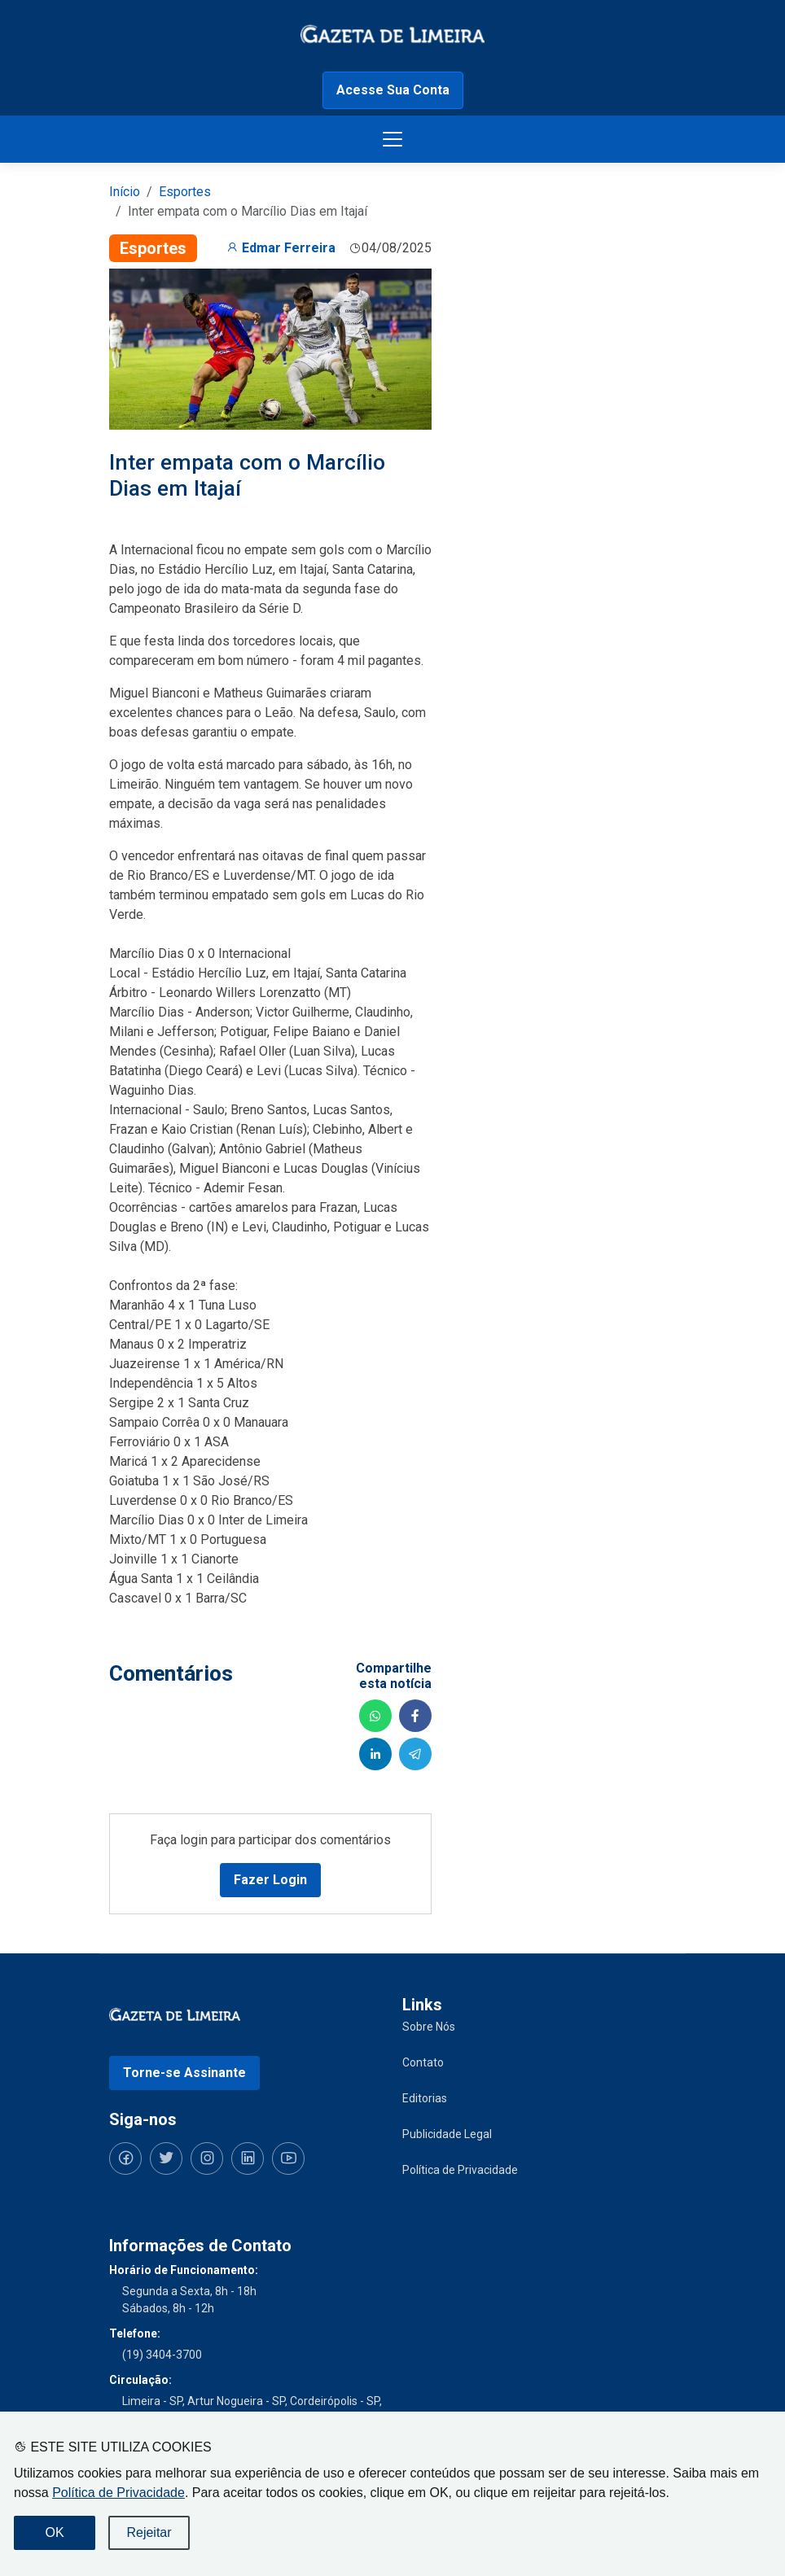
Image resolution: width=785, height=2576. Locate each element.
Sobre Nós (428, 2026)
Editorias (424, 2098)
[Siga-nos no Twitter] (166, 2158)
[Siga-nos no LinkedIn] (247, 2158)
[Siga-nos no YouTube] (288, 2158)
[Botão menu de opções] (392, 139)
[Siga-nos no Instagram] (207, 2158)
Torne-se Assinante (184, 2072)
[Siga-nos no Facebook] (125, 2158)
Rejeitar (148, 2532)
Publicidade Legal (447, 2134)
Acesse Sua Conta (393, 90)
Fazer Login (270, 1879)
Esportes (185, 191)
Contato (423, 2062)
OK (54, 2532)
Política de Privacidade (118, 2492)
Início (124, 191)
